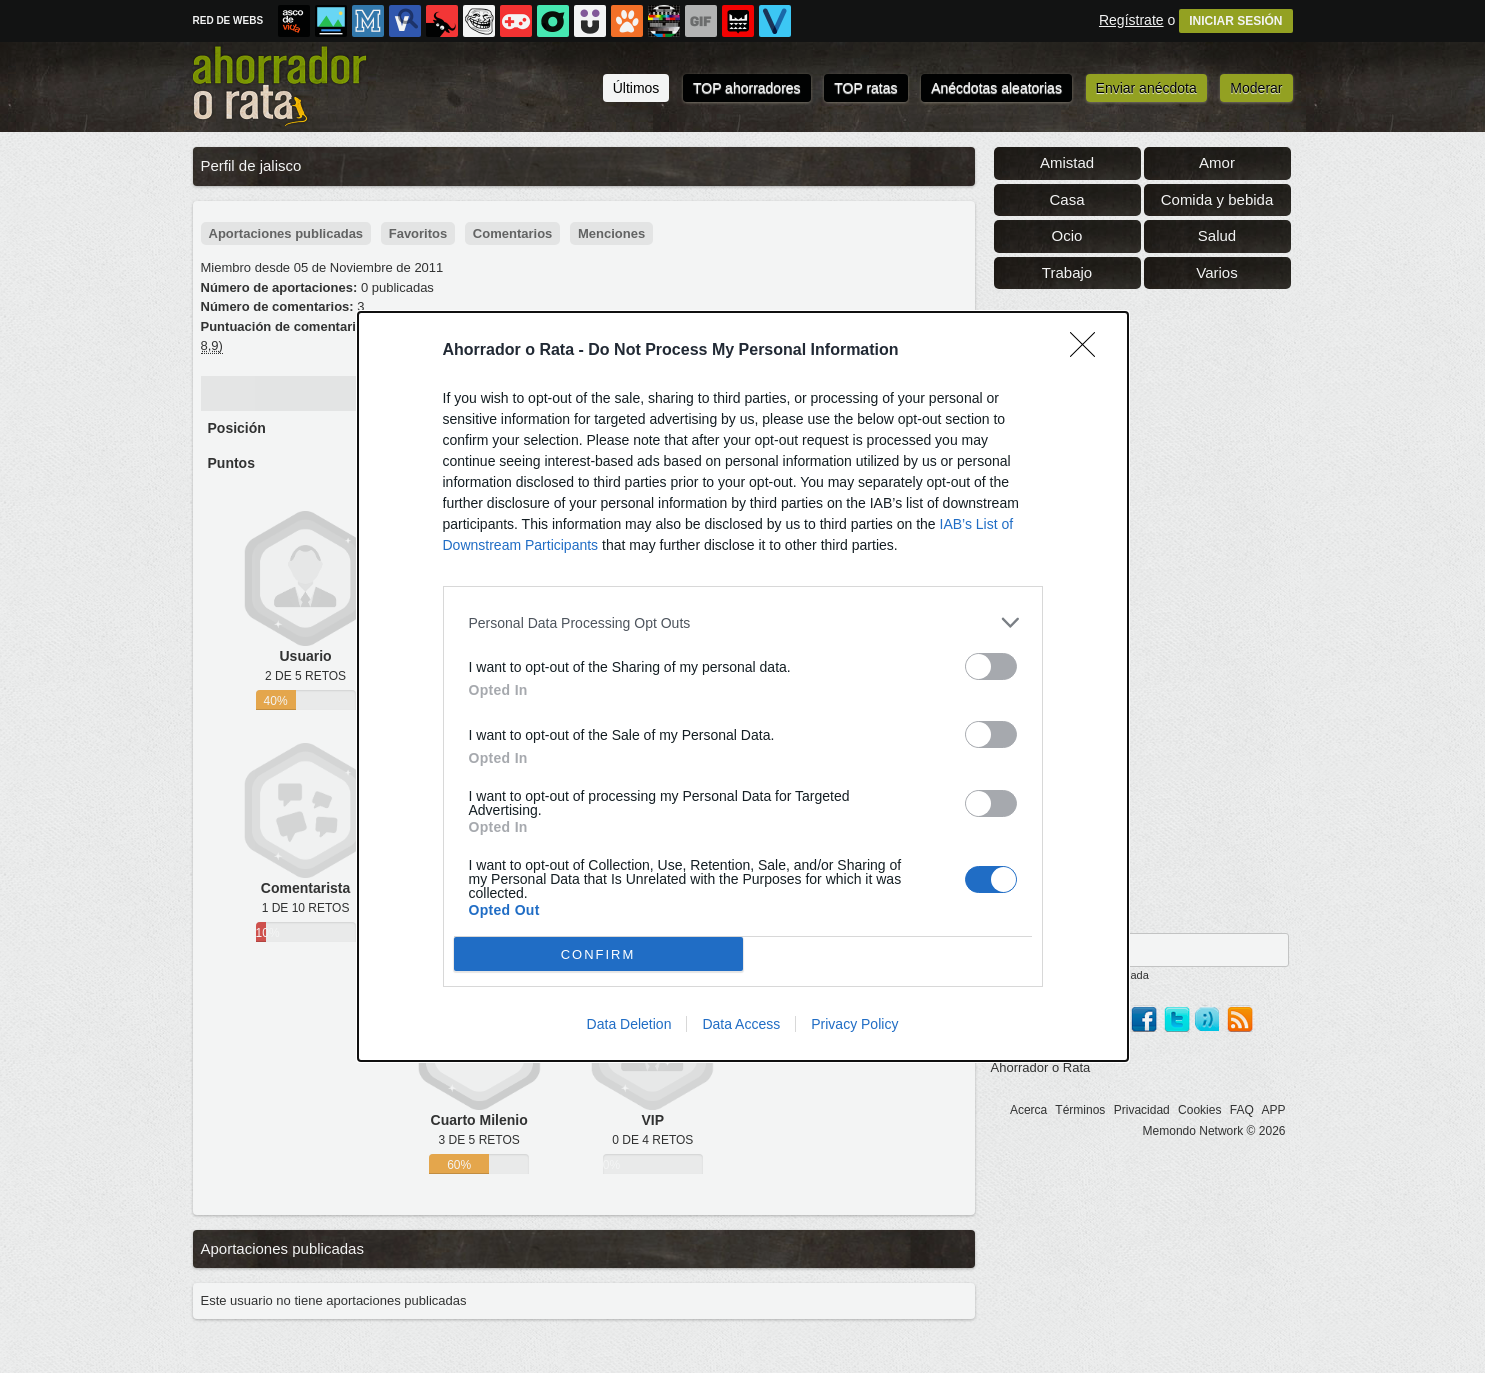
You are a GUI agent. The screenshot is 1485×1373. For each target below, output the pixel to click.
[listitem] (743, 622)
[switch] (991, 666)
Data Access (741, 1024)
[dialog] (743, 686)
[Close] (1089, 351)
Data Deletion (629, 1024)
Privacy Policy (854, 1024)
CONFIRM (598, 953)
